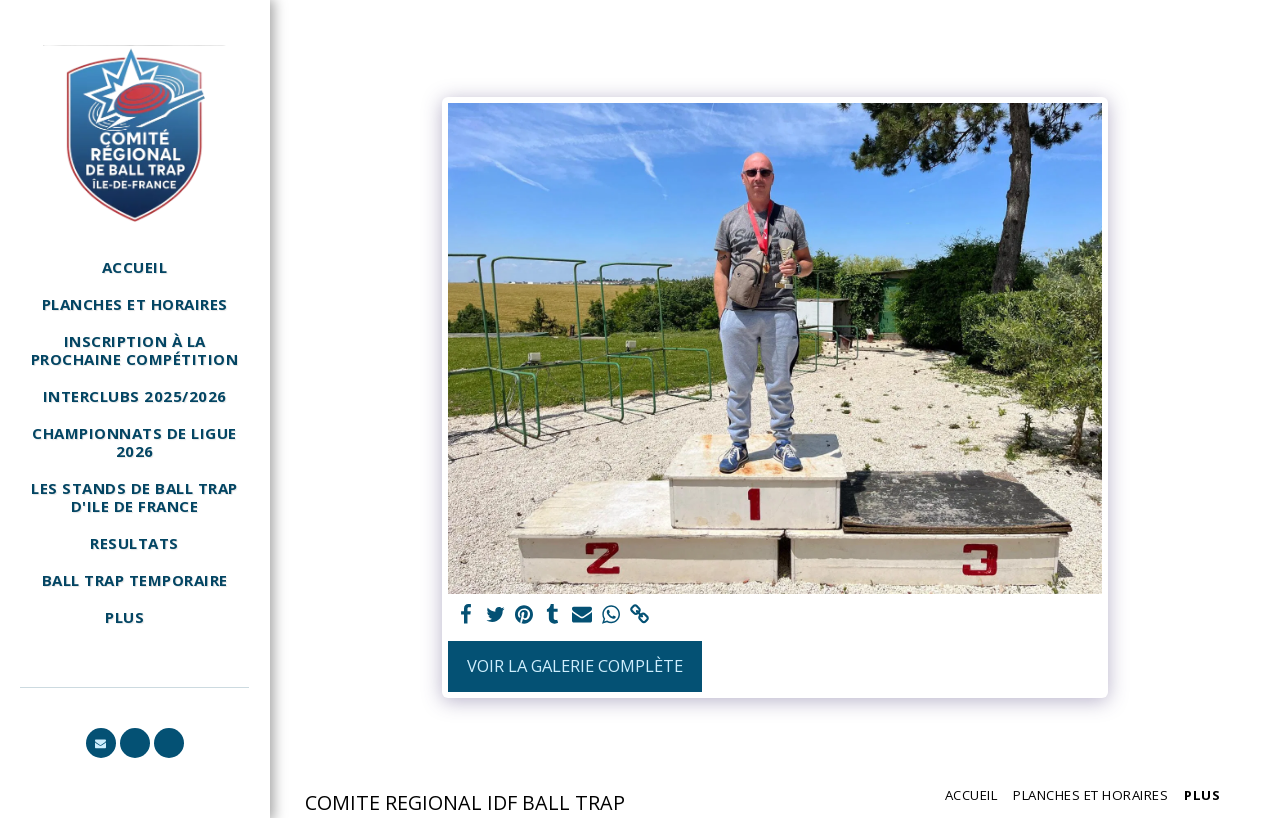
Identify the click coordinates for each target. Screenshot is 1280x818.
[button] (101, 743)
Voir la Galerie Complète (575, 665)
